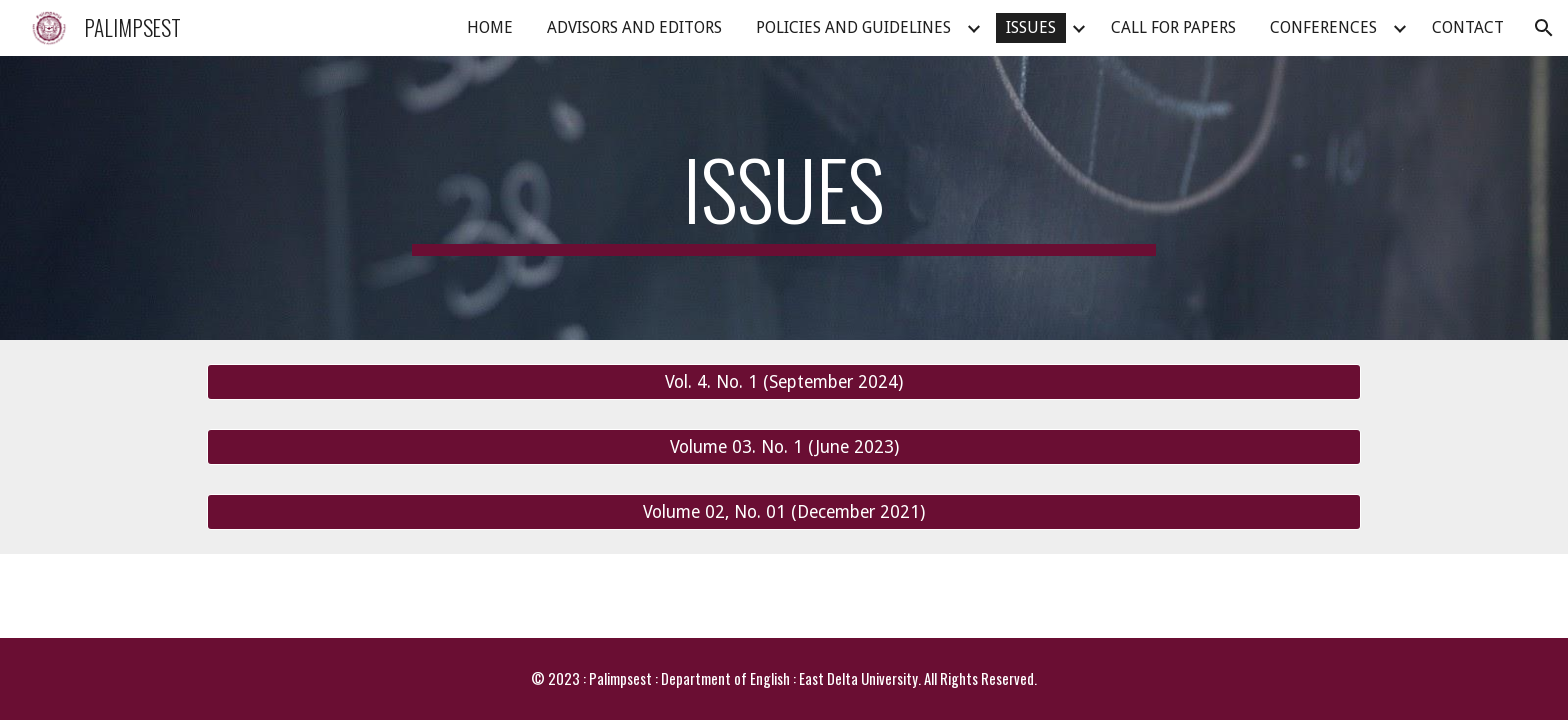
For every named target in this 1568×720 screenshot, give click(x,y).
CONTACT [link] (1468, 27)
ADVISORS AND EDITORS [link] (634, 27)
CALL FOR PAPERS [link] (1173, 27)
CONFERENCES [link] (1323, 27)
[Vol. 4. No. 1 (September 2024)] (784, 382)
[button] (1544, 28)
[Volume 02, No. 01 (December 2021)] (784, 511)
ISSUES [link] (1031, 27)
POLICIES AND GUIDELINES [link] (853, 27)
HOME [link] (490, 27)
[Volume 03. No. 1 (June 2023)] (784, 447)
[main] (784, 198)
